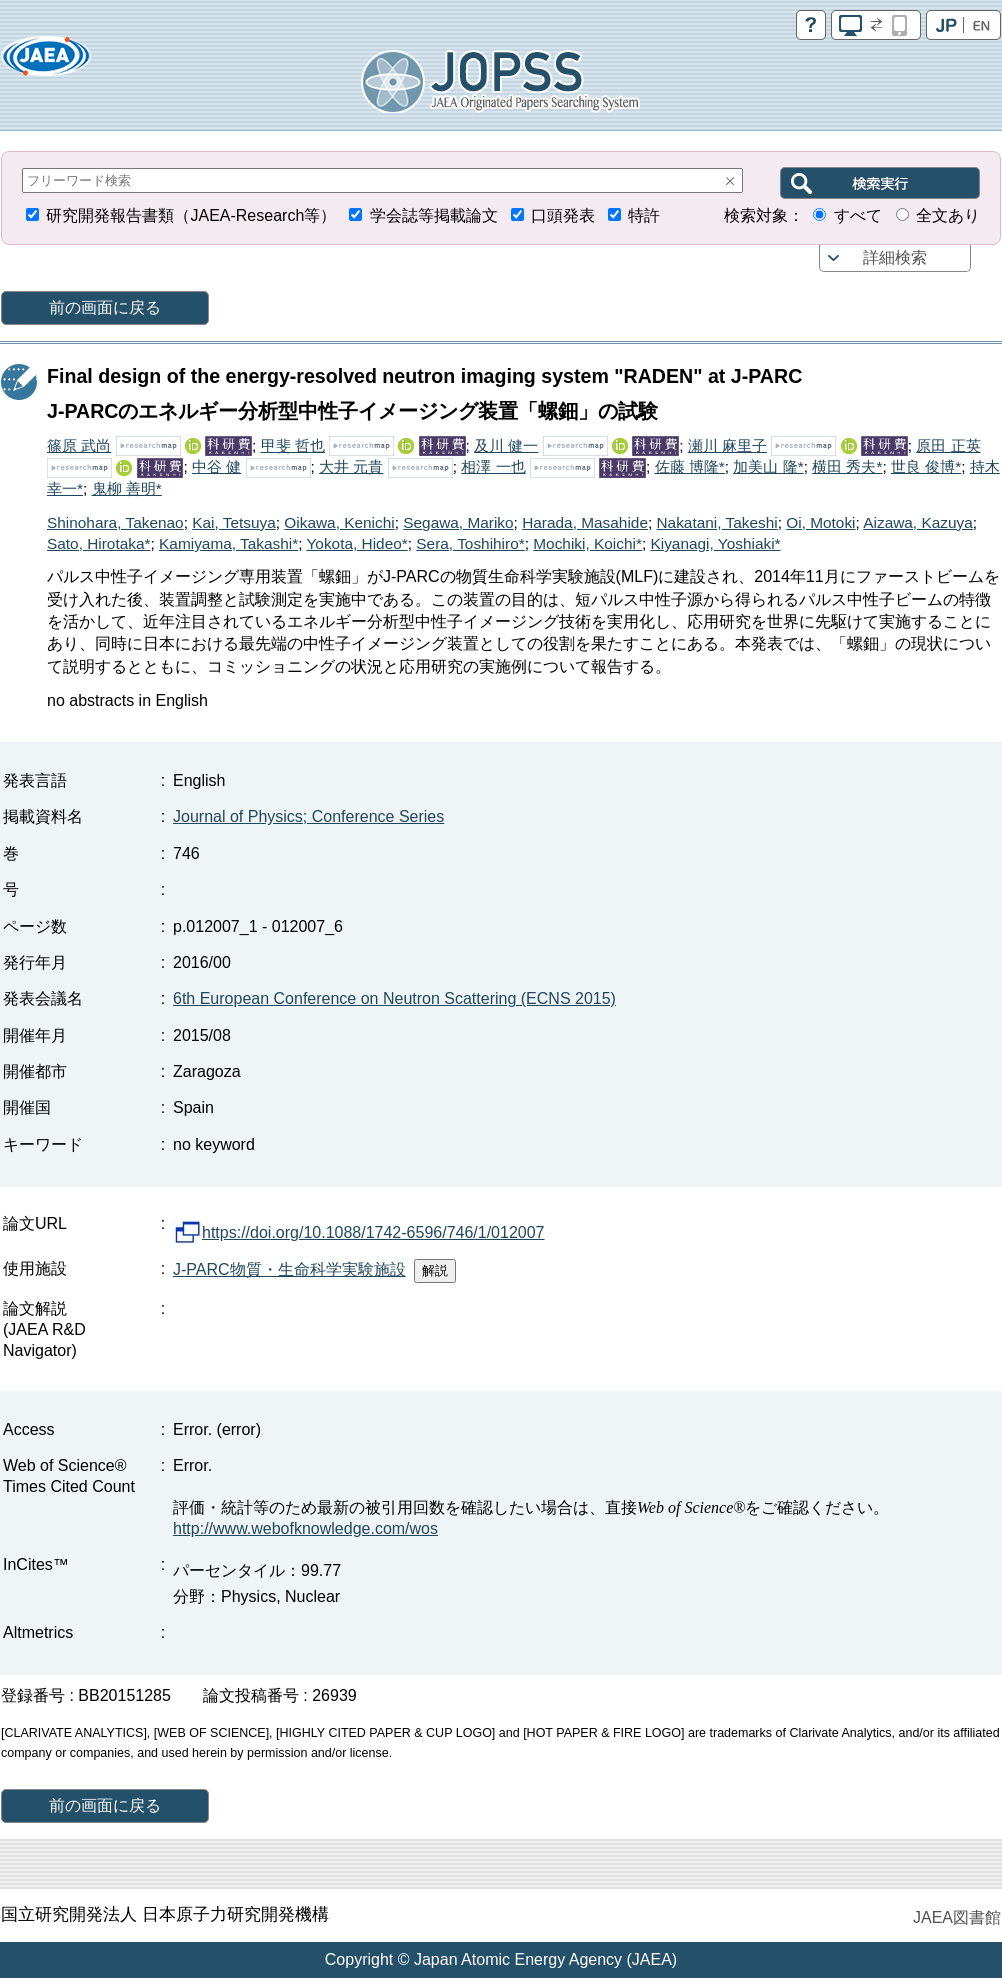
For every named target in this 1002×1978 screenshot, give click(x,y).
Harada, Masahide (585, 522)
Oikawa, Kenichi (339, 522)
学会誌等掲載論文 (434, 215)
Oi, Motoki (820, 522)
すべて (858, 215)
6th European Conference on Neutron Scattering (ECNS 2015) (394, 998)
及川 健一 (506, 445)
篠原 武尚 (79, 445)
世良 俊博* (926, 466)
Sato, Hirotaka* (99, 543)
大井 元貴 (351, 466)
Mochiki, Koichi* (587, 543)
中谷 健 (216, 466)
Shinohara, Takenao (115, 522)
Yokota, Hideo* (357, 543)
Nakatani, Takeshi (717, 522)
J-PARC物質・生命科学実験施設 (289, 1269)
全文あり (948, 215)
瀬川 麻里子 (727, 445)
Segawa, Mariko (458, 522)
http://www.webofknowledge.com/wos (305, 1528)
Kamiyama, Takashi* (228, 543)
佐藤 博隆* (690, 466)
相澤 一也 (493, 466)
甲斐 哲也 (293, 445)
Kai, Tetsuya (234, 522)
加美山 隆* (768, 466)
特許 (644, 215)
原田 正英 (948, 445)
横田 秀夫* (847, 466)
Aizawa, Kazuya (918, 522)
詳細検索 (895, 257)
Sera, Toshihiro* (470, 543)
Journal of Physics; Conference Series (308, 816)
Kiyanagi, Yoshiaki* (715, 543)
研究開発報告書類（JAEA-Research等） (191, 215)
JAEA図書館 (957, 1917)
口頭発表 (563, 215)
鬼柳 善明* (127, 488)
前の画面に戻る (105, 307)
